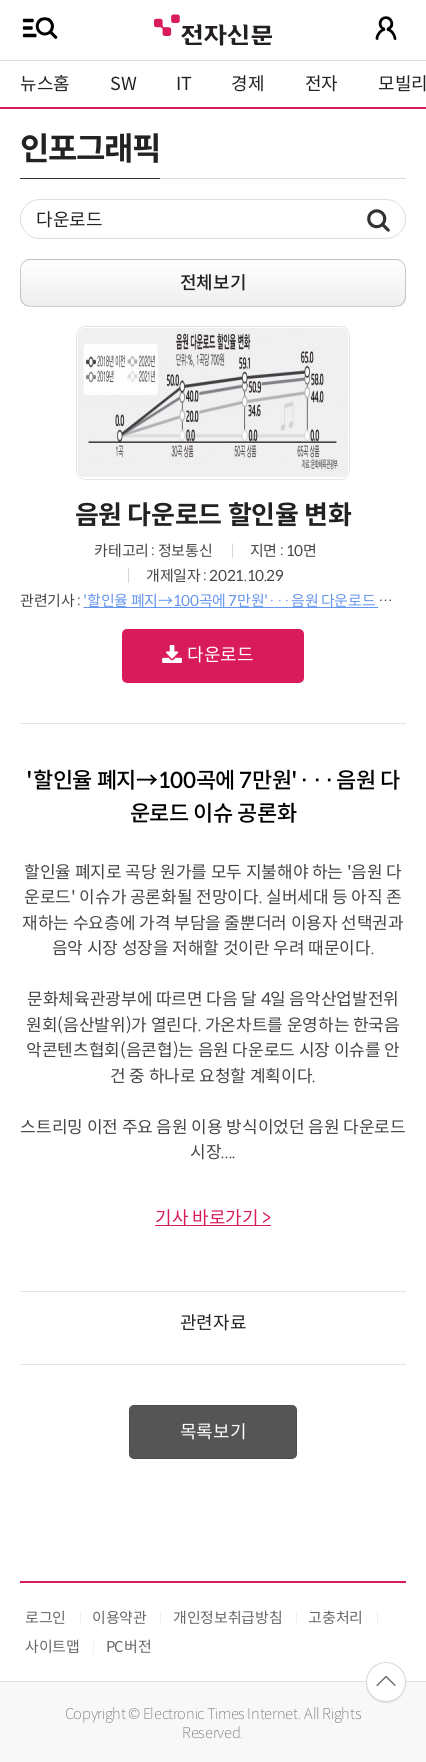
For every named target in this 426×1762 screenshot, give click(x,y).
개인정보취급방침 (227, 1617)
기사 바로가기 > (213, 1218)
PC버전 (129, 1646)
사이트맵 (52, 1646)
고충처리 (335, 1617)
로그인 (45, 1617)
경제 (247, 84)
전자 (321, 84)
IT (183, 84)
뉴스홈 (45, 84)
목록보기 (213, 1432)
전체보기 (213, 283)
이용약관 (119, 1617)
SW (123, 84)
